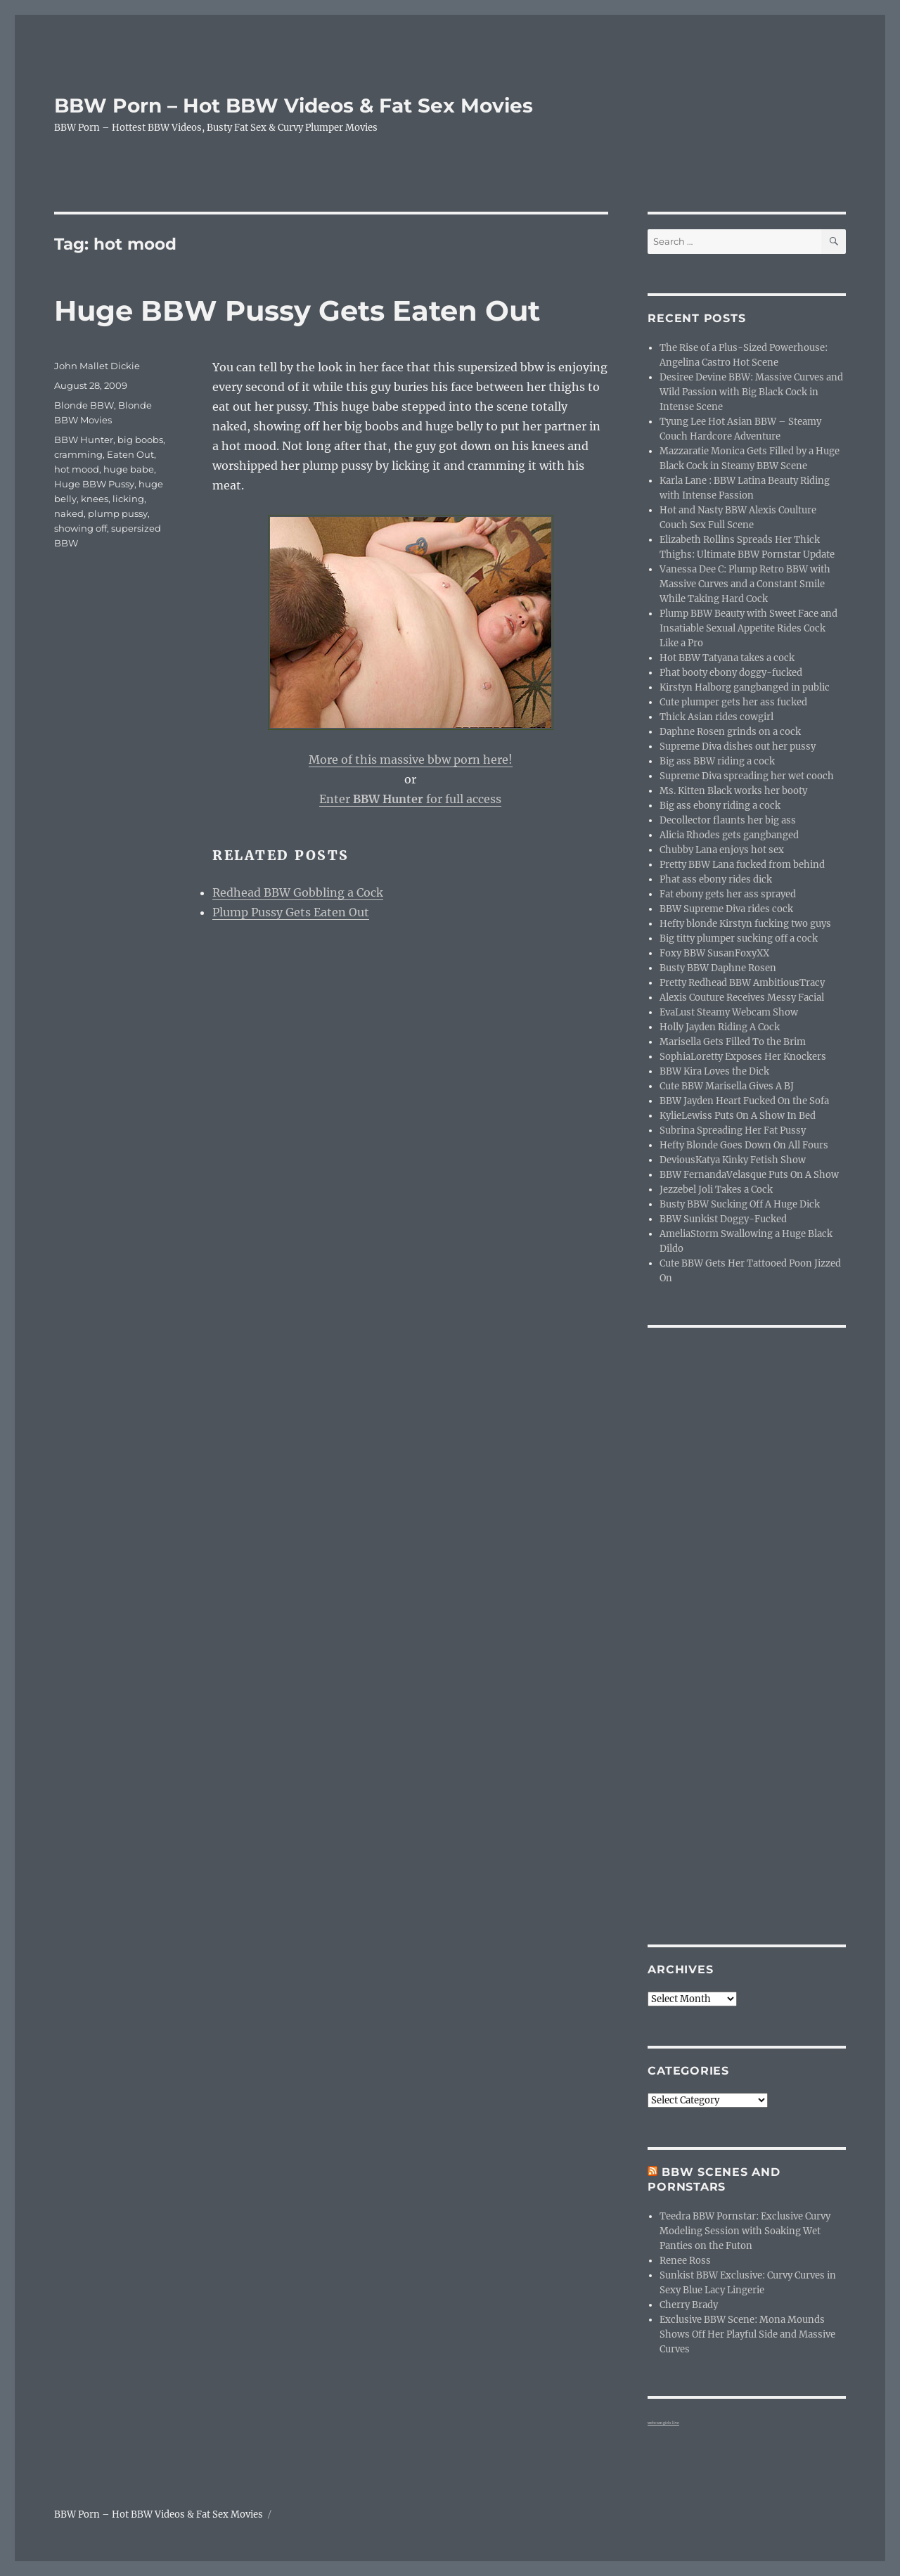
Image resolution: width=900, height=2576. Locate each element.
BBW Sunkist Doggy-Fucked (723, 1219)
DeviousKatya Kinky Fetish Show (733, 1160)
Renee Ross (685, 2261)
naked (69, 513)
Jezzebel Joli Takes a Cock (716, 1190)
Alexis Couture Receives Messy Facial (742, 998)
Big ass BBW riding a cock (717, 761)
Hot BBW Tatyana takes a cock (727, 658)
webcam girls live (663, 2423)
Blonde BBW (84, 405)
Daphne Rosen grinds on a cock (730, 732)
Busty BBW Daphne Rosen (718, 968)
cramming (78, 454)
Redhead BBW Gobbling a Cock (297, 892)
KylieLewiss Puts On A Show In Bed (738, 1116)
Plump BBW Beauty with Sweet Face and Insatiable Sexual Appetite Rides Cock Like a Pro (748, 628)
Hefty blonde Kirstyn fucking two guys (745, 924)
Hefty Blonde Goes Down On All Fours (744, 1145)
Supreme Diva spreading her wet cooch (747, 776)
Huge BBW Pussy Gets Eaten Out (297, 310)
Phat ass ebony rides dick (716, 879)
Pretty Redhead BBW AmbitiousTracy (742, 983)
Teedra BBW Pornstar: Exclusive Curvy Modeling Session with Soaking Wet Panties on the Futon (745, 2231)
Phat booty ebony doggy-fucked (731, 673)
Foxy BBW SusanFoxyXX (714, 953)
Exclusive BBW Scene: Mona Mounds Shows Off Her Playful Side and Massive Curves (747, 2334)
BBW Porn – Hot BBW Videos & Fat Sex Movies (293, 105)
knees (94, 498)
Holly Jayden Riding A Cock (720, 1027)
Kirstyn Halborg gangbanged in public (745, 687)
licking (128, 498)
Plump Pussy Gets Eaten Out (290, 912)
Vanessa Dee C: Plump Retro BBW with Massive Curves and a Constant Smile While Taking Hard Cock (745, 584)
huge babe (128, 469)
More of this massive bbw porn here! (411, 759)
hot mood (76, 469)
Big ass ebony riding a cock (720, 806)
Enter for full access (410, 799)
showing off (80, 528)
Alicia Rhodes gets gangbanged (729, 835)
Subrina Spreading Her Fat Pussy (733, 1130)
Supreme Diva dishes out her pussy (738, 746)
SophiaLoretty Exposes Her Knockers (743, 1057)
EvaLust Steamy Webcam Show (729, 1012)
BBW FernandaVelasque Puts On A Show (749, 1175)
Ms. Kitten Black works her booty (733, 791)
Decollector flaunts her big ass (728, 820)
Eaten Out (130, 454)
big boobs (140, 439)
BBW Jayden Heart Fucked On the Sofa (744, 1101)
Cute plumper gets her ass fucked (733, 702)
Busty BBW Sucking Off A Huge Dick (740, 1204)
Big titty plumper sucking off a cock (739, 938)
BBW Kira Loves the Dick (714, 1071)
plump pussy (118, 513)
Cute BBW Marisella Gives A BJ (727, 1086)
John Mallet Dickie (97, 365)
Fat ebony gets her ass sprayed (728, 894)
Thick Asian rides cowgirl (716, 717)
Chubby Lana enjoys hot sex (722, 850)
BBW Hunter (83, 439)
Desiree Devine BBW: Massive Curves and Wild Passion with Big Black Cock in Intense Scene (751, 392)
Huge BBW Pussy (94, 483)
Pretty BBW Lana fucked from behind (742, 865)
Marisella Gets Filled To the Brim (733, 1042)
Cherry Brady (689, 2305)
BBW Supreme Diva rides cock (726, 909)
